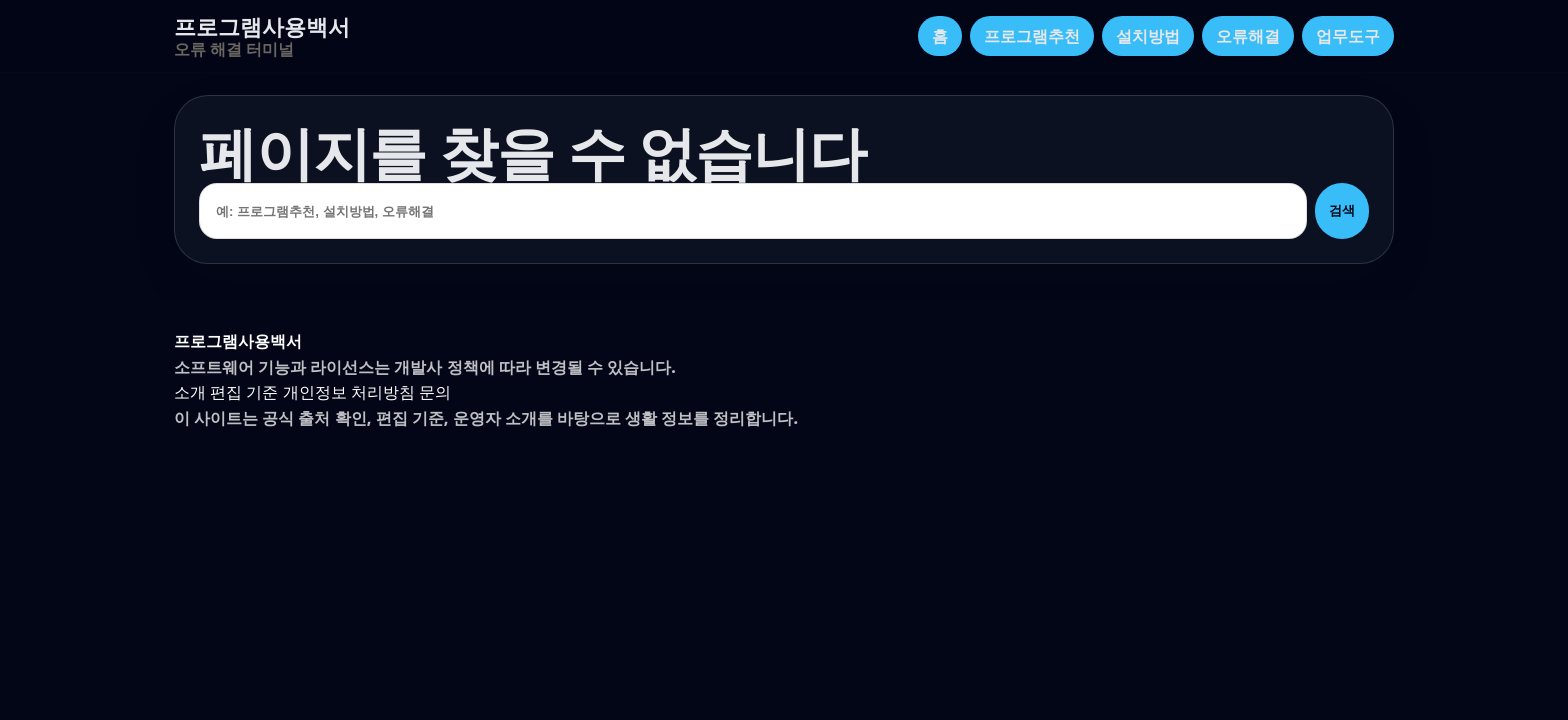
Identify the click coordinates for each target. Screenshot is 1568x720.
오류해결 (1248, 36)
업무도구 (1348, 36)
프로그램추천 (1032, 36)
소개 (190, 392)
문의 (435, 392)
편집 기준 (244, 392)
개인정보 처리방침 (349, 392)
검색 (1342, 210)
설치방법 (1148, 36)
